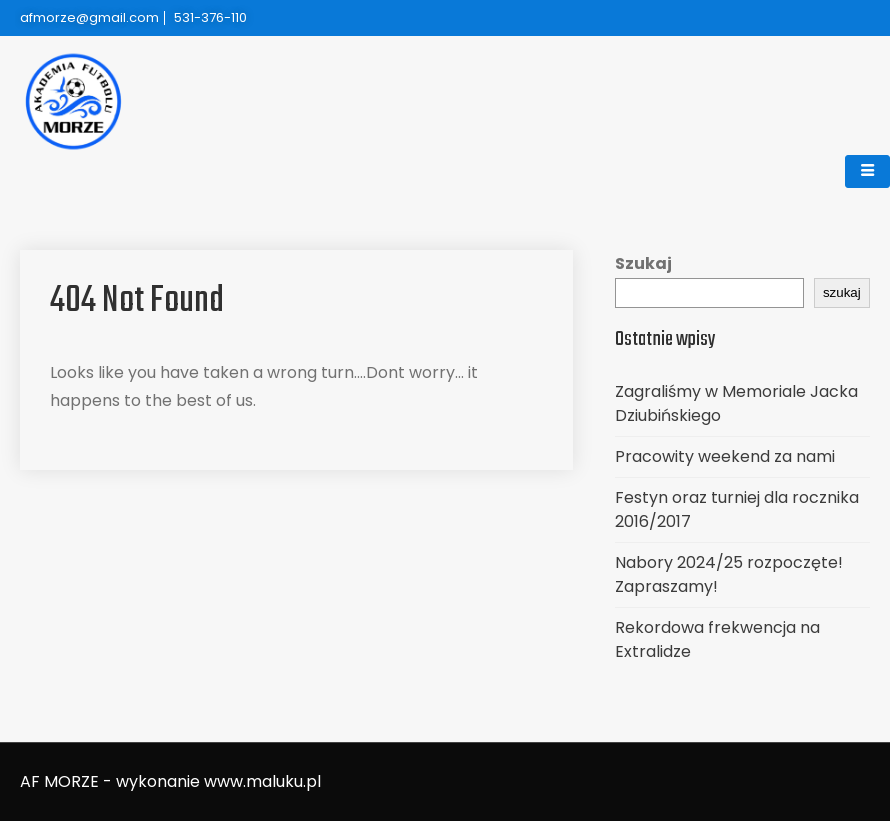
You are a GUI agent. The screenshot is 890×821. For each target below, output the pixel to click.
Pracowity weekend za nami (725, 456)
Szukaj (643, 263)
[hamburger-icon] (867, 171)
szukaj (842, 292)
